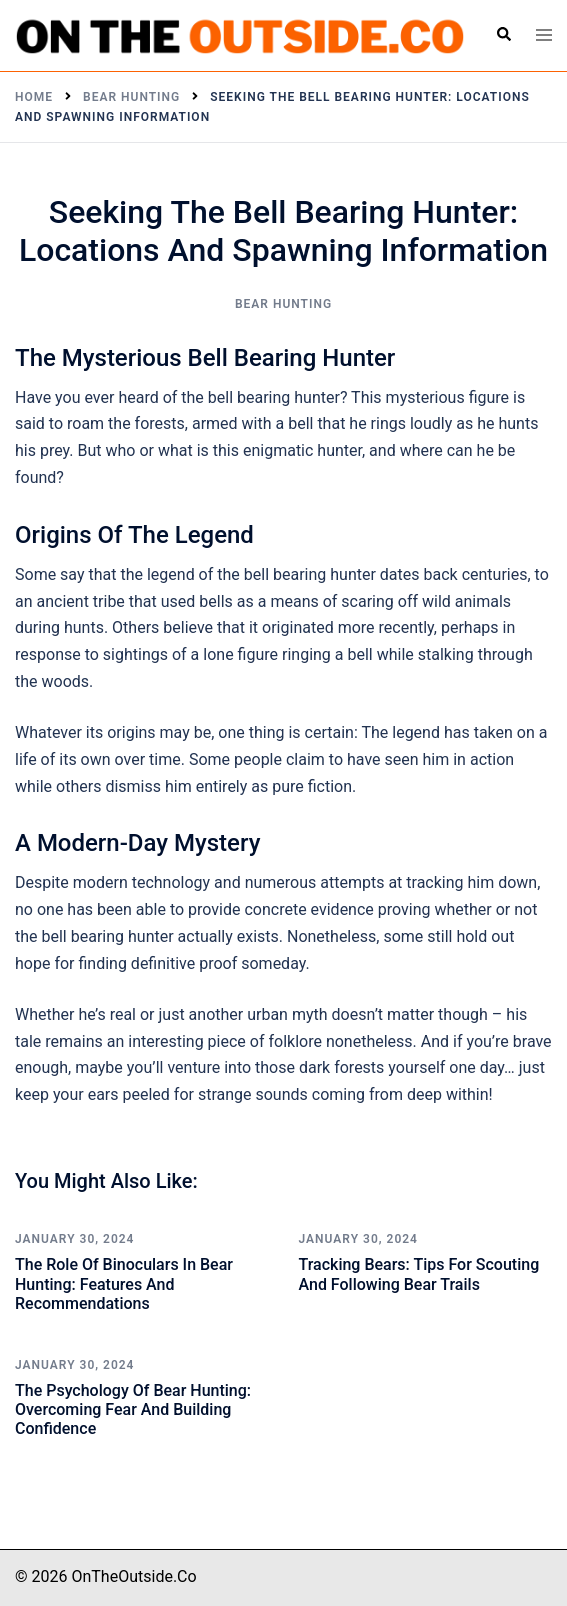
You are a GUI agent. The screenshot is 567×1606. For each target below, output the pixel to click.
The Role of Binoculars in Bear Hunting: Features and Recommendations (124, 1283)
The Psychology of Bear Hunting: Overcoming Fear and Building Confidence (133, 1409)
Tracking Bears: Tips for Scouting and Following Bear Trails (419, 1274)
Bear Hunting (283, 304)
